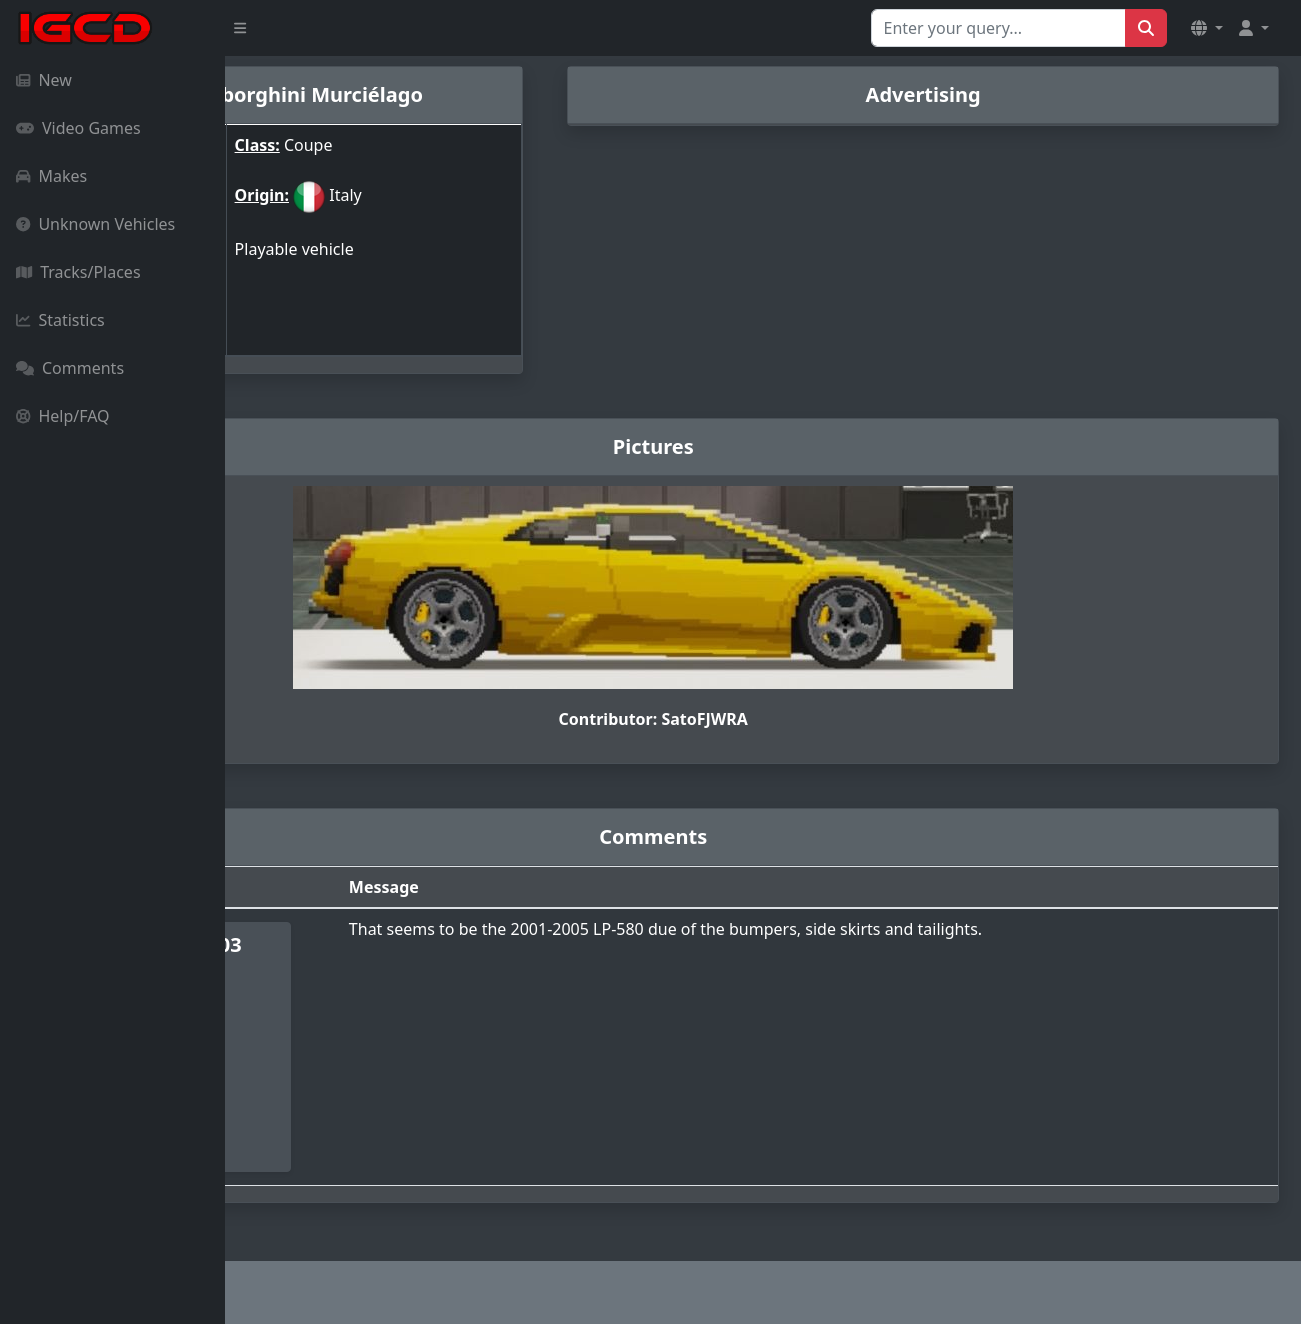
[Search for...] (998, 28)
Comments (70, 368)
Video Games (78, 128)
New (44, 80)
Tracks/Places (78, 272)
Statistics (60, 320)
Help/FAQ (63, 416)
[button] (1207, 28)
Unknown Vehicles (95, 224)
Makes (51, 176)
